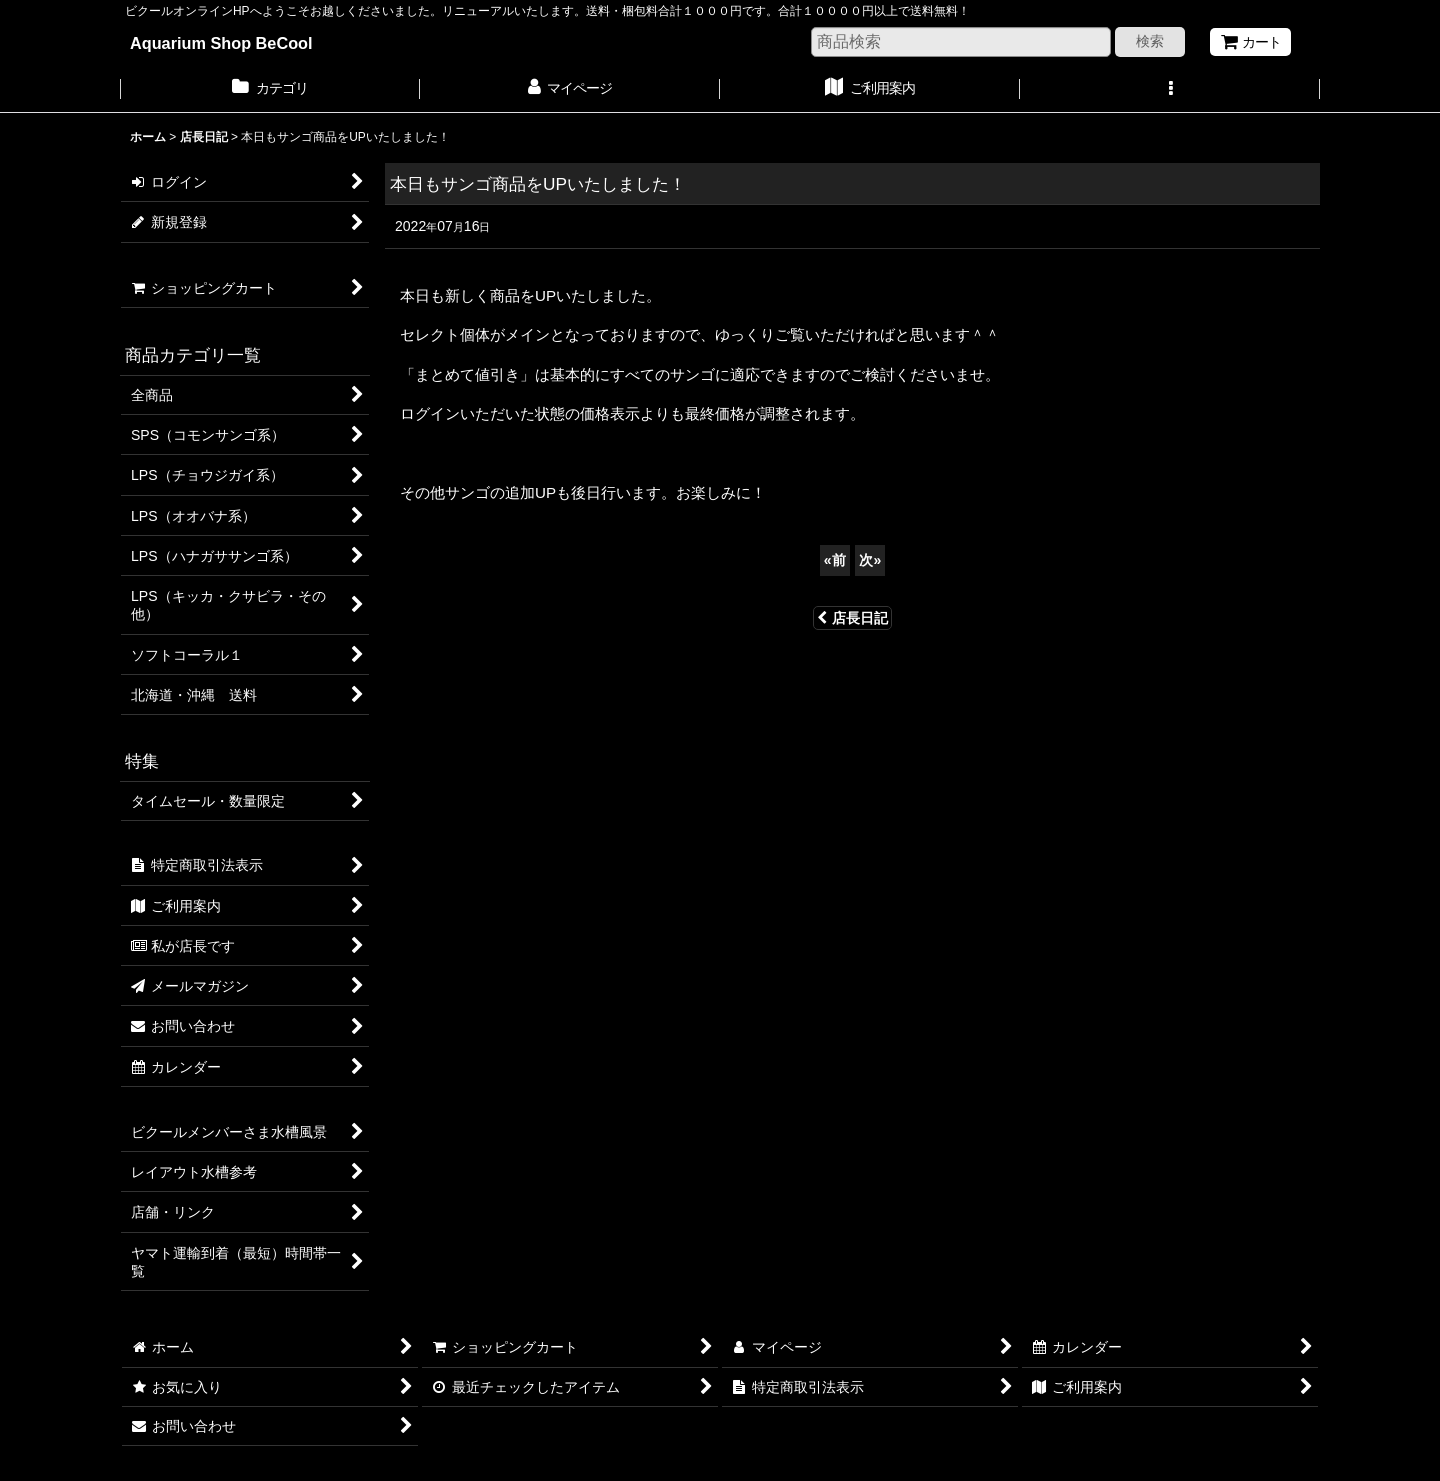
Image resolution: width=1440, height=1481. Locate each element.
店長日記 (852, 618)
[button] (1170, 90)
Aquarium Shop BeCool (221, 43)
